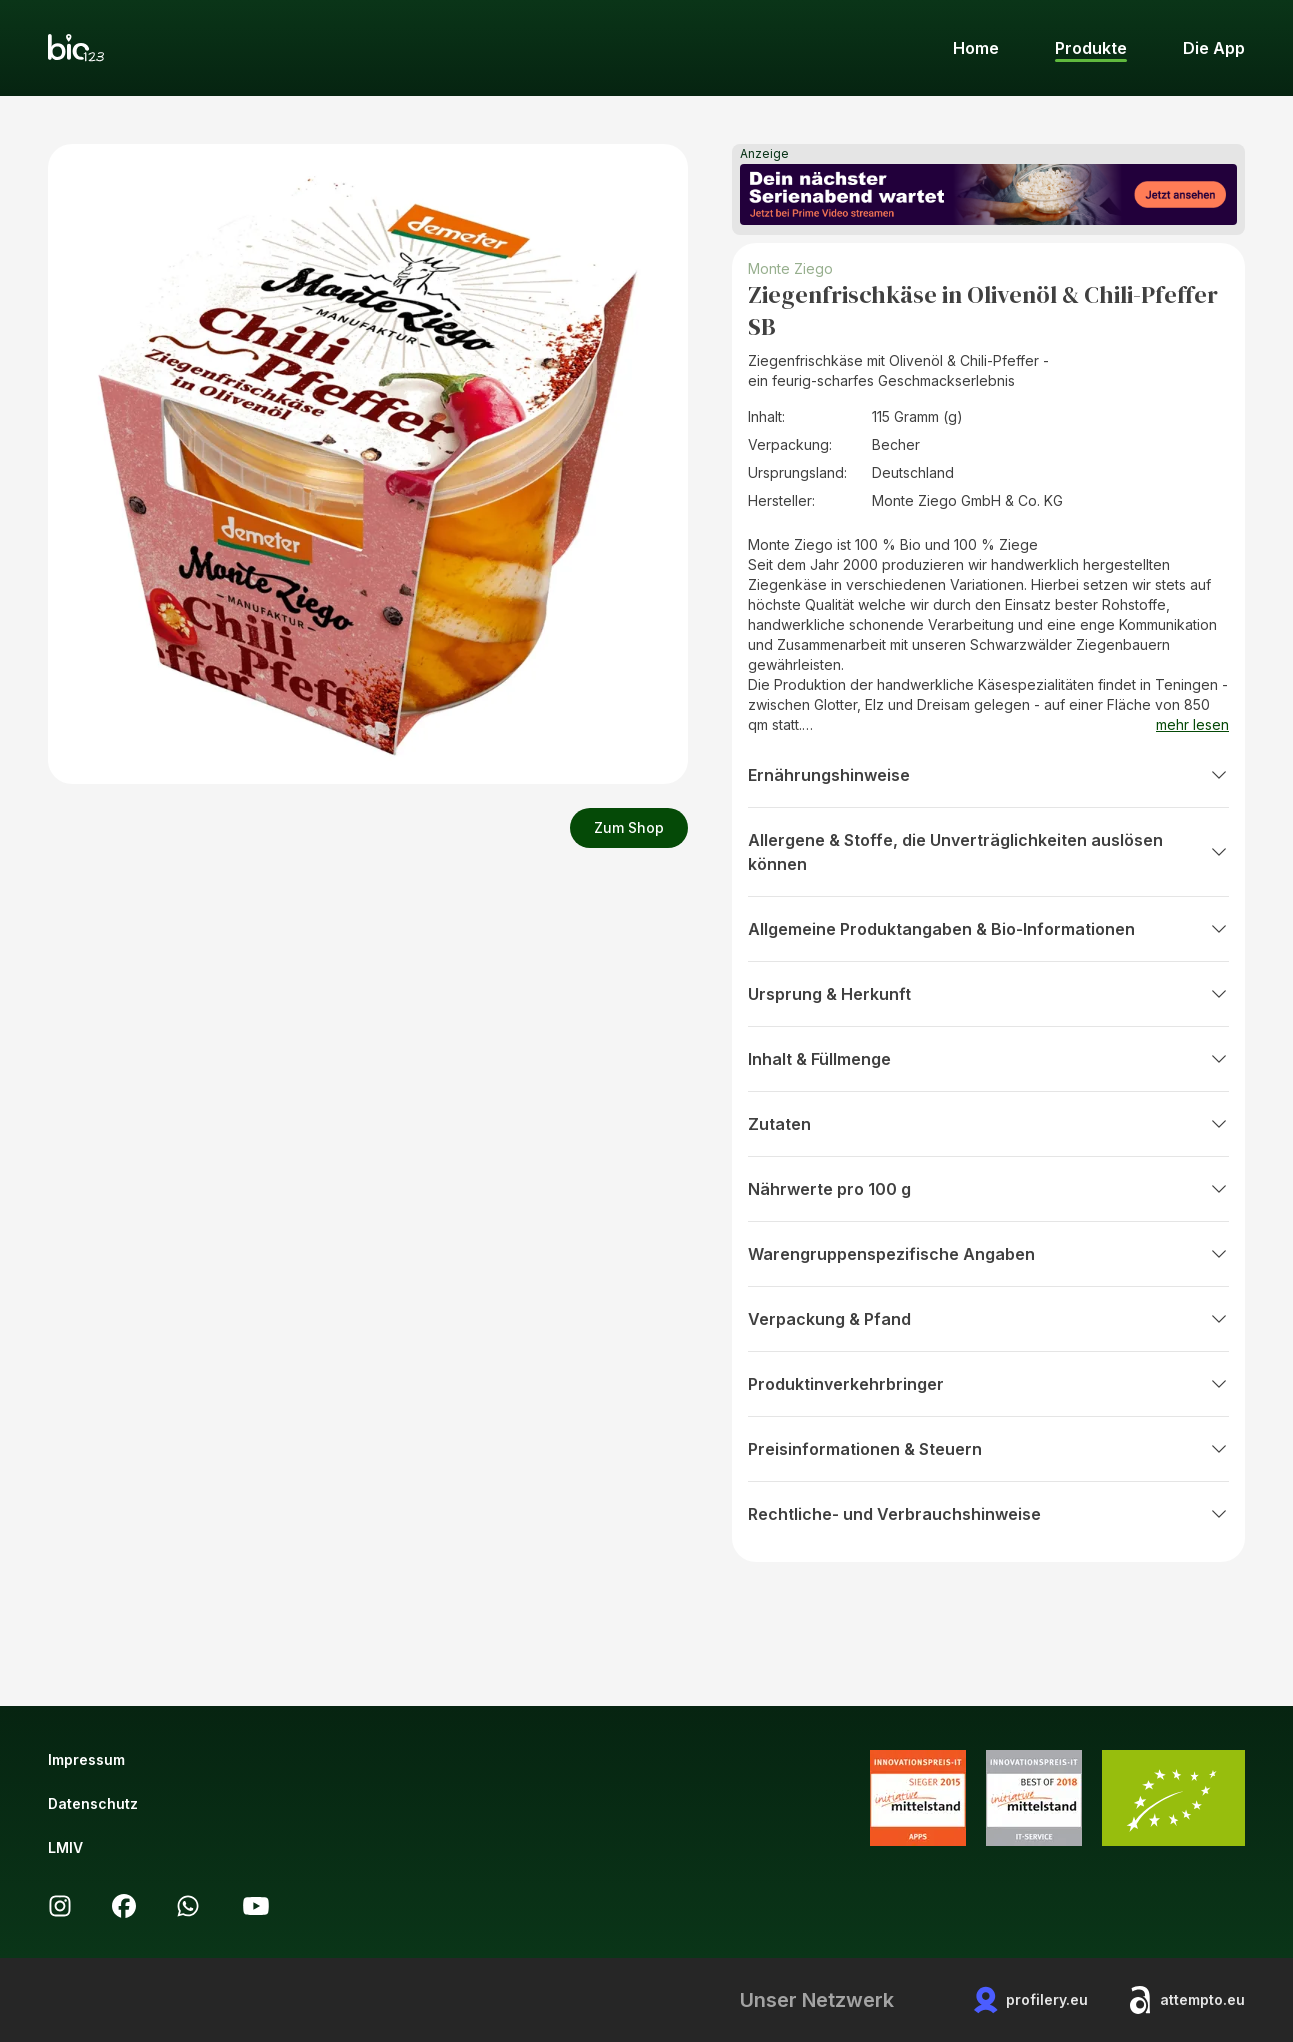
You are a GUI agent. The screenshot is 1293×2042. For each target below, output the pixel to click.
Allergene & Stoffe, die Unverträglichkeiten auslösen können (988, 852)
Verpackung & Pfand (988, 1319)
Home (976, 48)
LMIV (65, 1847)
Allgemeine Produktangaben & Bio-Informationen (988, 929)
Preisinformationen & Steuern (988, 1449)
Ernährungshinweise (988, 775)
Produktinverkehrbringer (988, 1384)
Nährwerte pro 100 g (988, 1189)
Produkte (1091, 48)
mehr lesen (1192, 724)
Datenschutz (93, 1803)
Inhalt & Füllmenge (988, 1059)
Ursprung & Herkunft (988, 994)
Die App (1214, 48)
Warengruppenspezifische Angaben (988, 1254)
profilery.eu (1031, 2000)
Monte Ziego (790, 268)
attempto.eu (1186, 2000)
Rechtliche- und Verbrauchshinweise (988, 1514)
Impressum (86, 1759)
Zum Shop (629, 827)
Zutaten (988, 1124)
